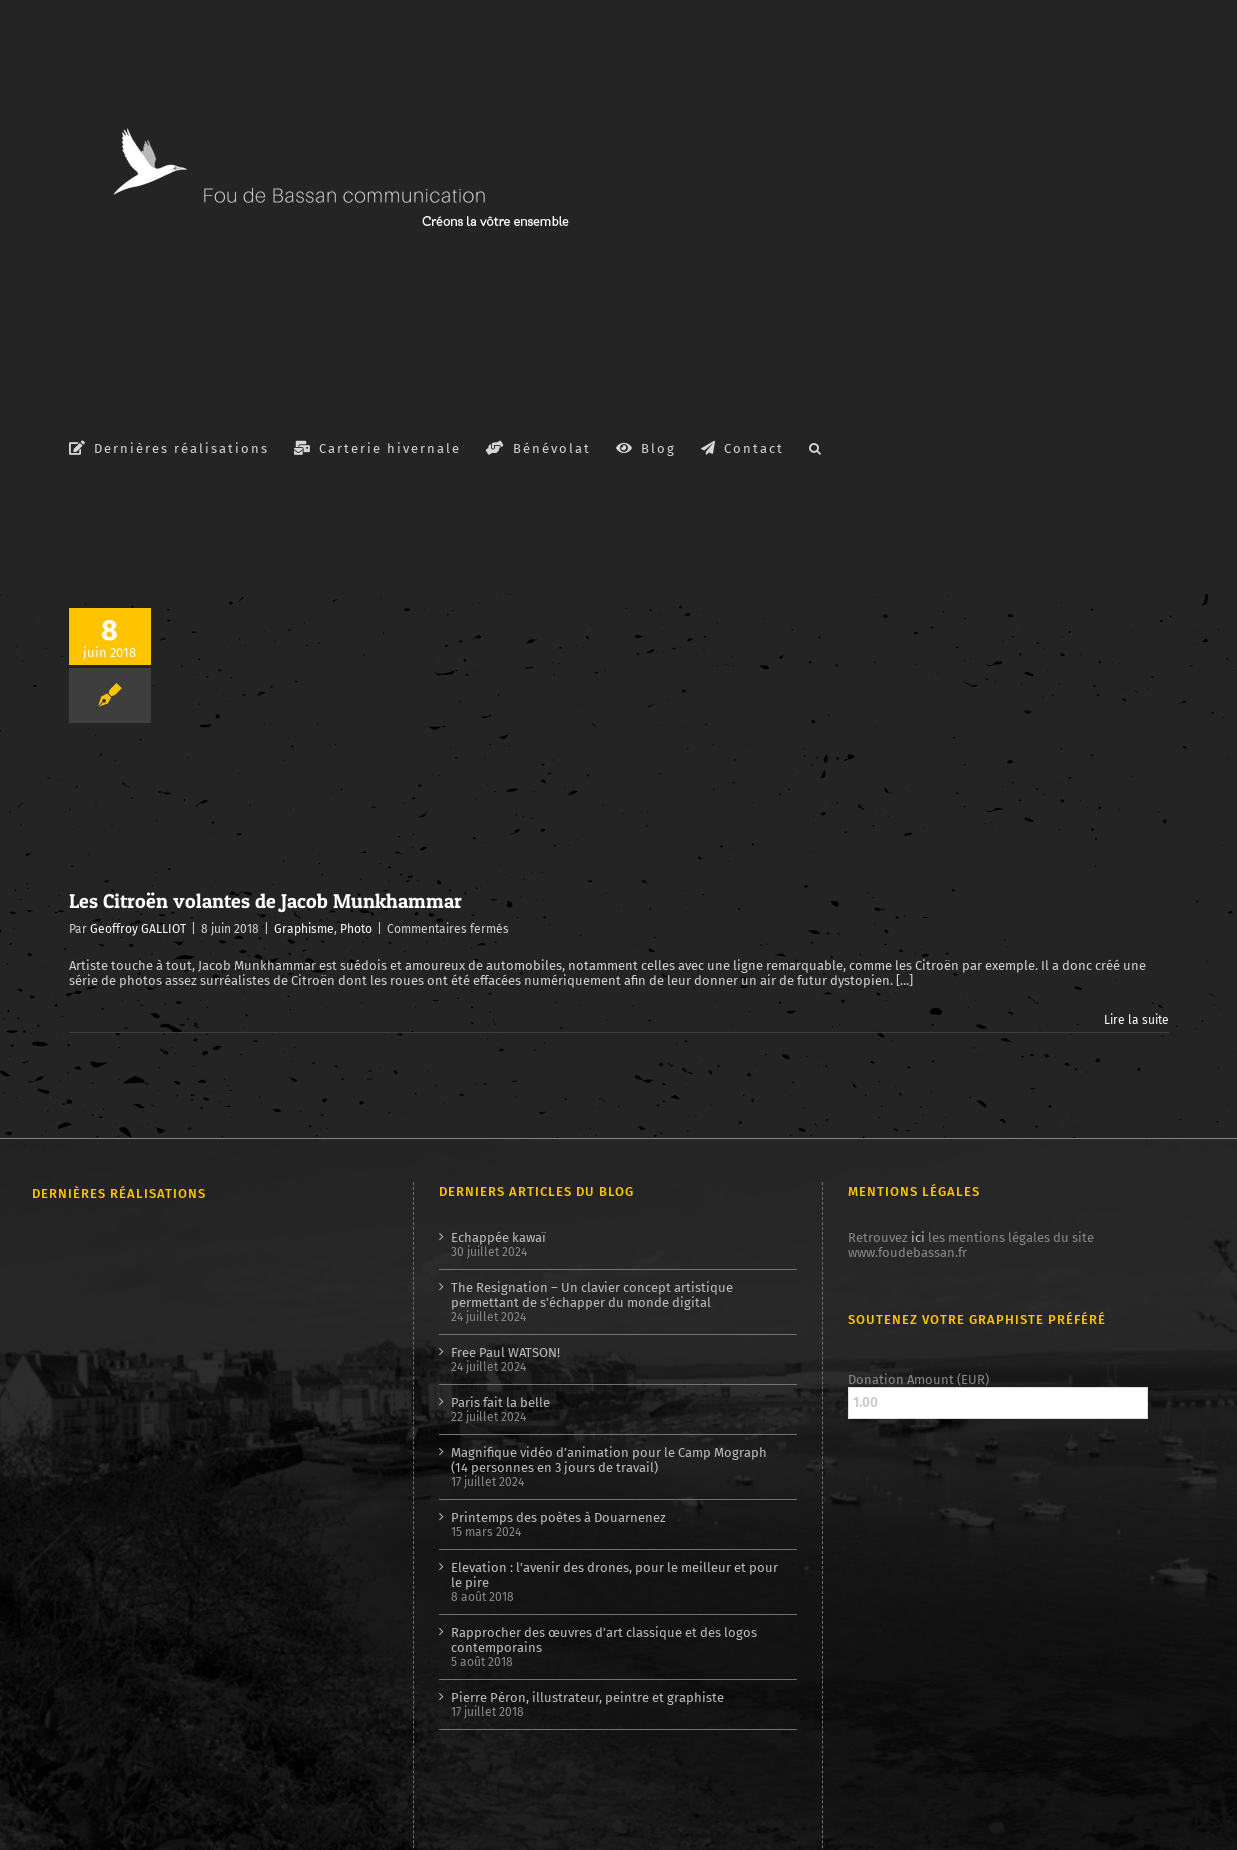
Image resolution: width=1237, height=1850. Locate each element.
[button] (816, 447)
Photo (356, 929)
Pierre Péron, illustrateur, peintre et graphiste (587, 1697)
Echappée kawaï (498, 1237)
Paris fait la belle (500, 1402)
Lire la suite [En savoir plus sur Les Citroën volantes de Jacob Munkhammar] (1136, 1020)
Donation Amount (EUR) (918, 1379)
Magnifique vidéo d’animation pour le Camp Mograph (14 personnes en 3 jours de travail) (609, 1460)
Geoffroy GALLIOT (138, 929)
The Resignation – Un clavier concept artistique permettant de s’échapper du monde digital (592, 1295)
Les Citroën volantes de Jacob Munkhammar (265, 901)
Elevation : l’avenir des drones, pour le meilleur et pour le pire (614, 1575)
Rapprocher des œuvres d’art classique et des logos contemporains (604, 1640)
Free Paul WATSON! (505, 1352)
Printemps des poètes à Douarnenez (558, 1517)
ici (918, 1237)
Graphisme (304, 929)
